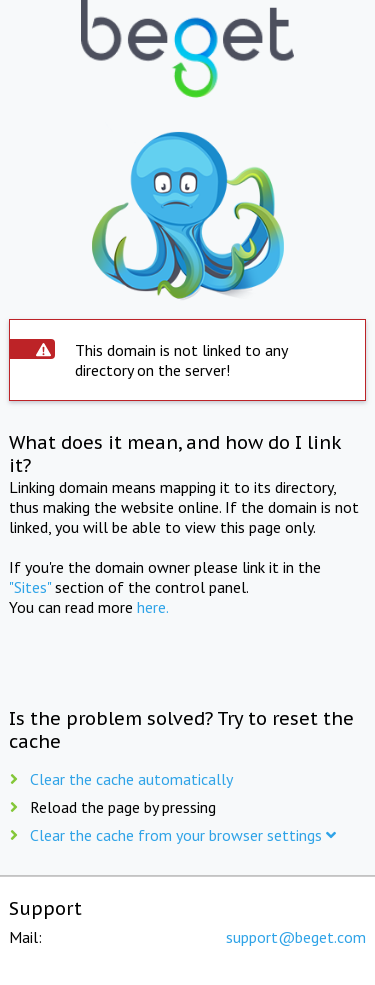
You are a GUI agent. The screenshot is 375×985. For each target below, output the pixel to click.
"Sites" (30, 587)
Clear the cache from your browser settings (183, 835)
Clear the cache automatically (131, 779)
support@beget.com (296, 937)
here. (153, 607)
